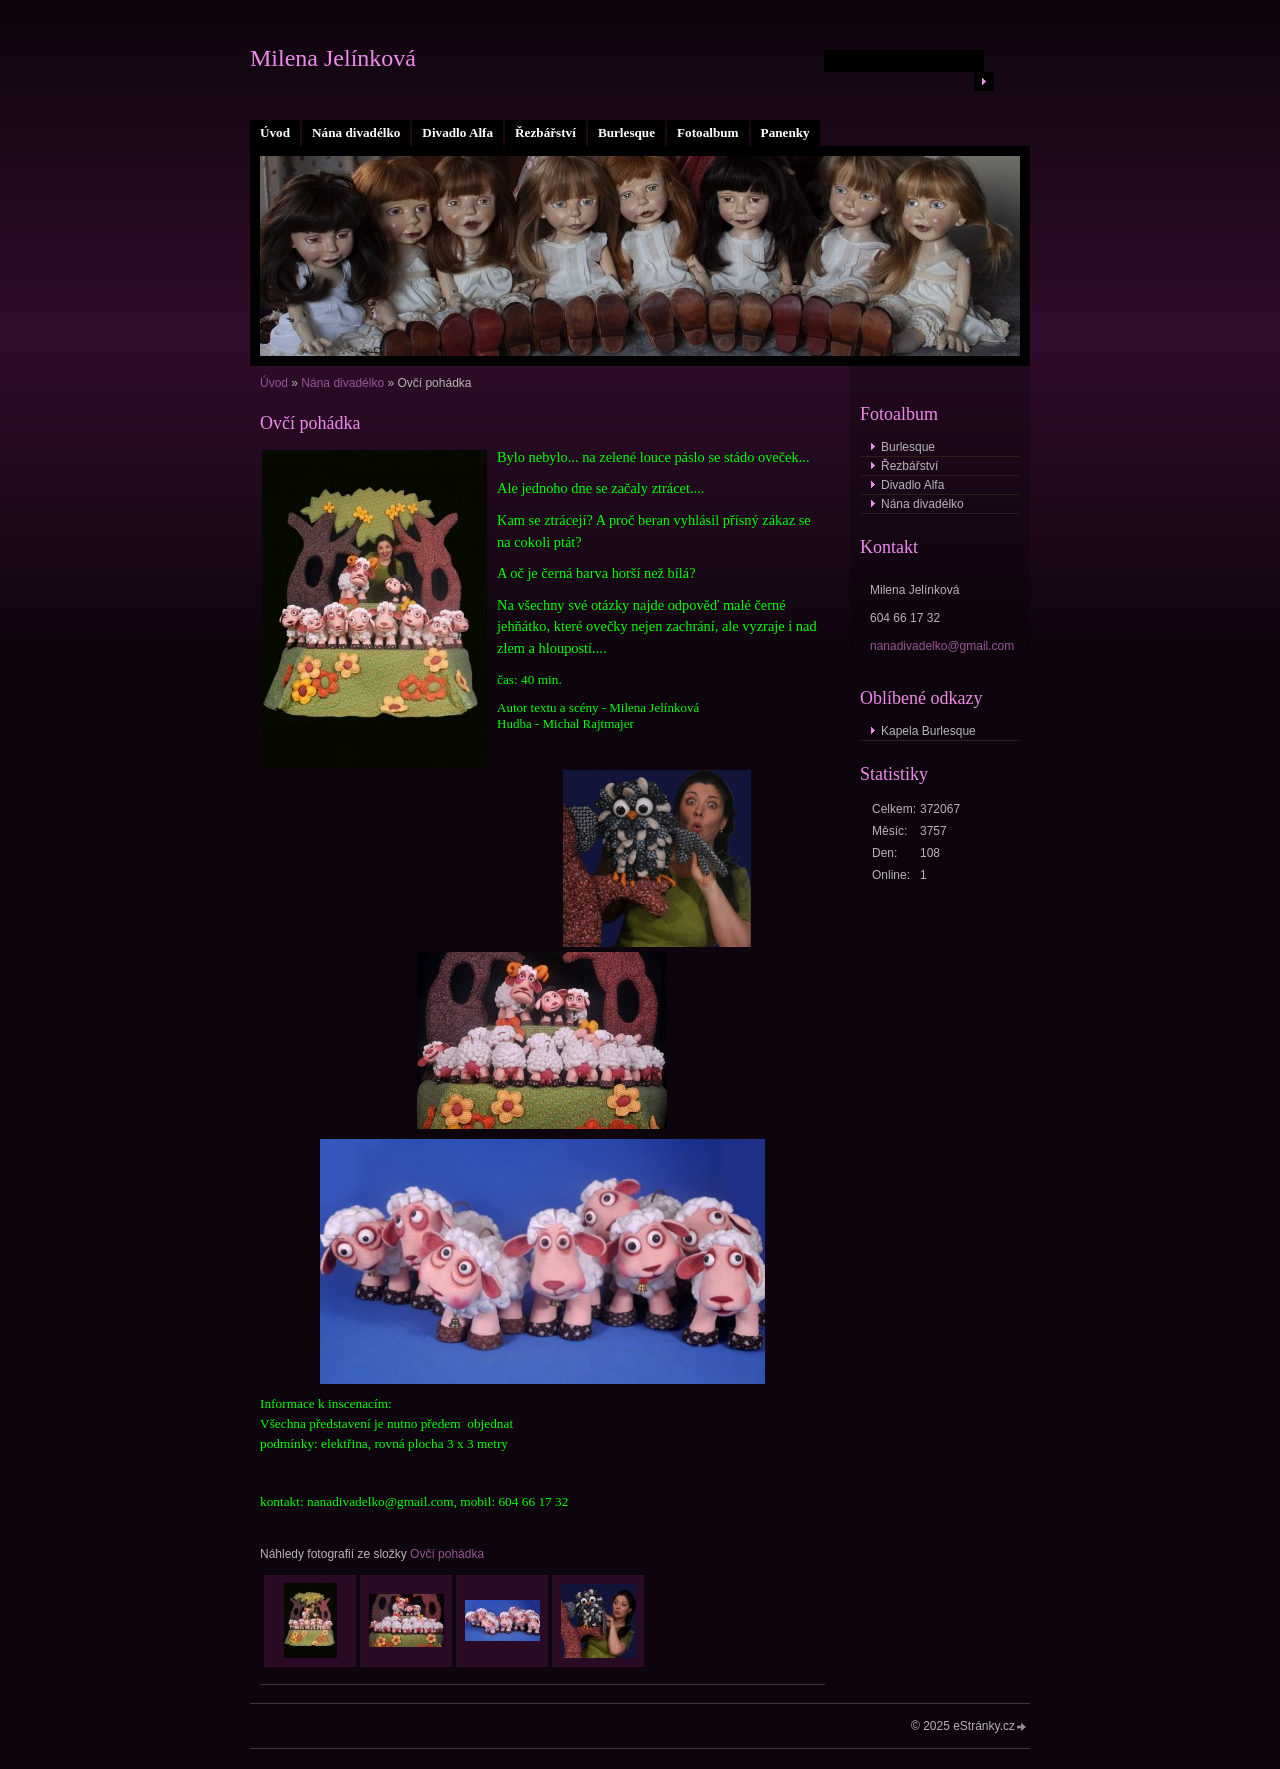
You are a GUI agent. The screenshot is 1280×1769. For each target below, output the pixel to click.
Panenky (785, 132)
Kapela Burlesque (928, 731)
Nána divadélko (356, 132)
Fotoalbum (708, 132)
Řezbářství (545, 132)
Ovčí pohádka (447, 1554)
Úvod (275, 132)
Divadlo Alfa (457, 132)
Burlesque (626, 132)
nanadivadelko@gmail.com (942, 646)
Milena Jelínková (333, 58)
